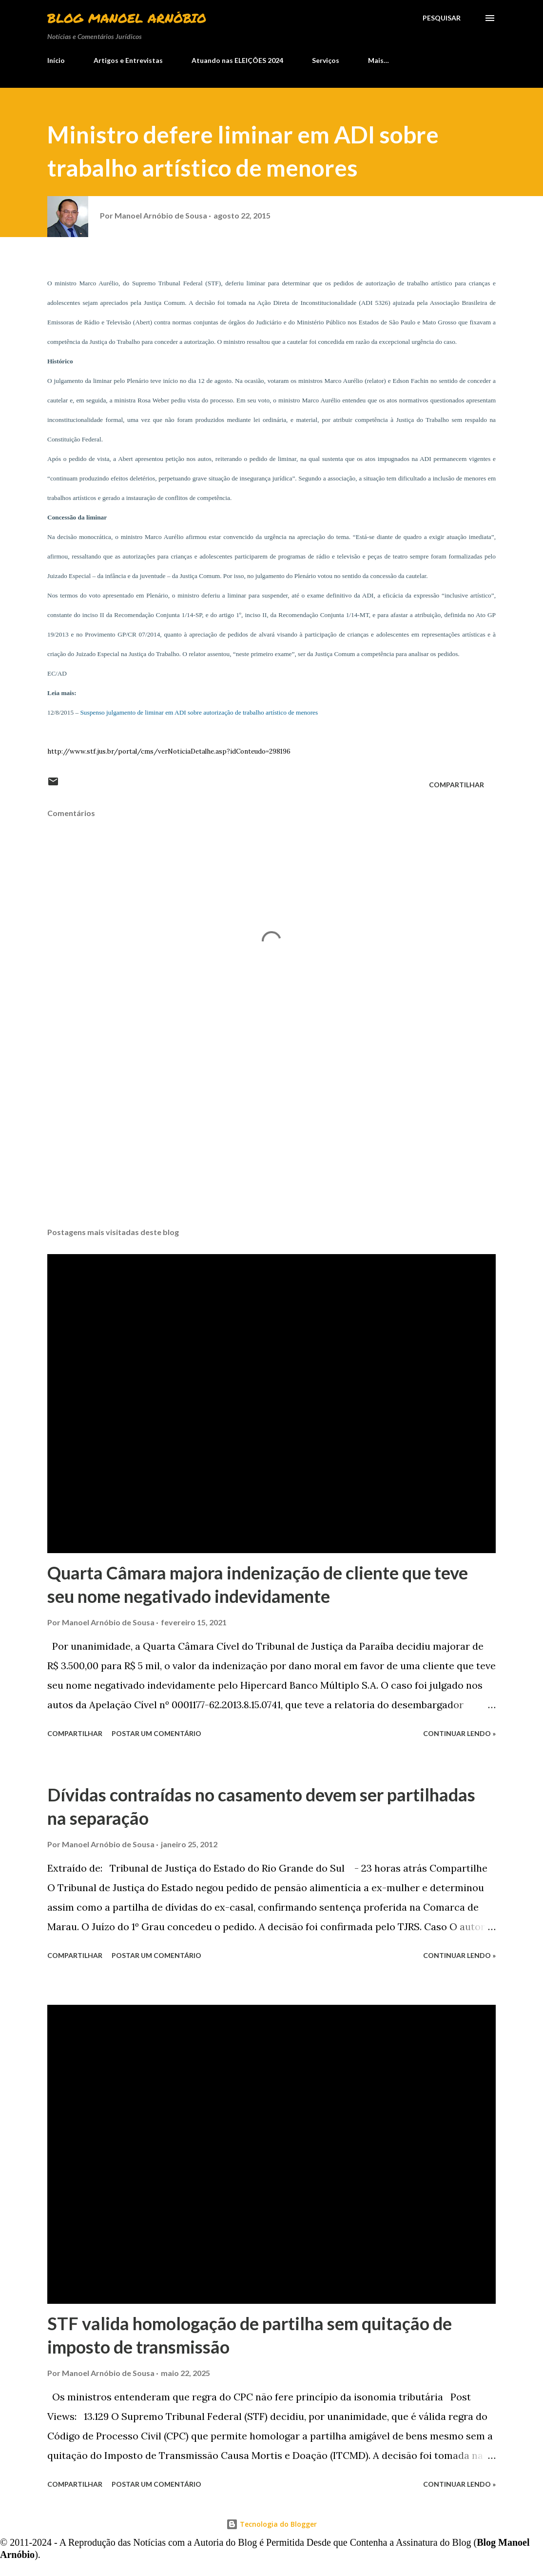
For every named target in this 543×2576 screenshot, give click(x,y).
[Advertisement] (271, 1143)
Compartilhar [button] (456, 784)
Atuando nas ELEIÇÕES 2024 (237, 60)
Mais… (378, 60)
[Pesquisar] (442, 18)
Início (56, 60)
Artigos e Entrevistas (128, 60)
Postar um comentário (156, 1733)
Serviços (325, 60)
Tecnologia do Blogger (271, 2524)
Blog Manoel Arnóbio (126, 18)
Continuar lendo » (459, 1733)
